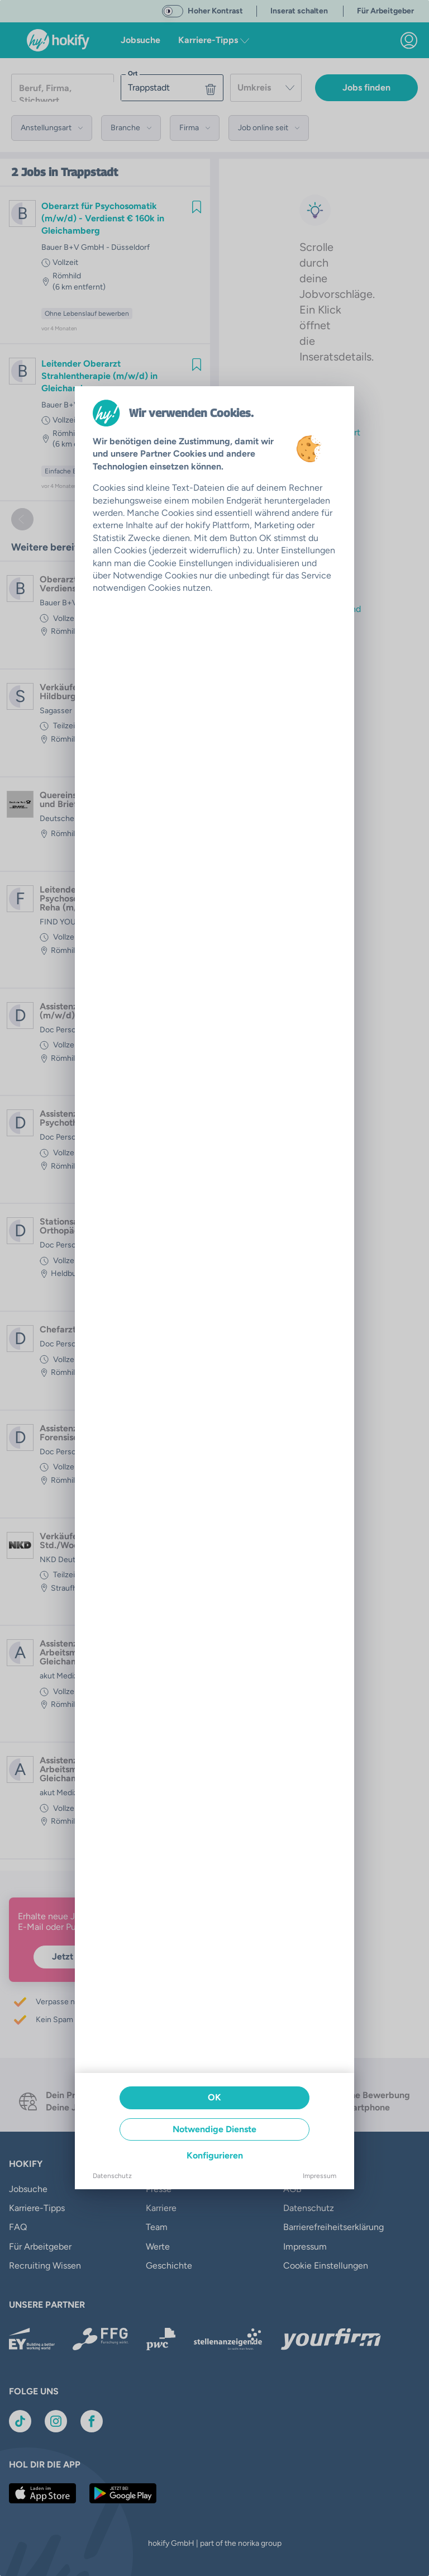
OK (214, 2097)
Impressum (319, 2176)
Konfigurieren (215, 2155)
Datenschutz (112, 2176)
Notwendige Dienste (214, 2129)
